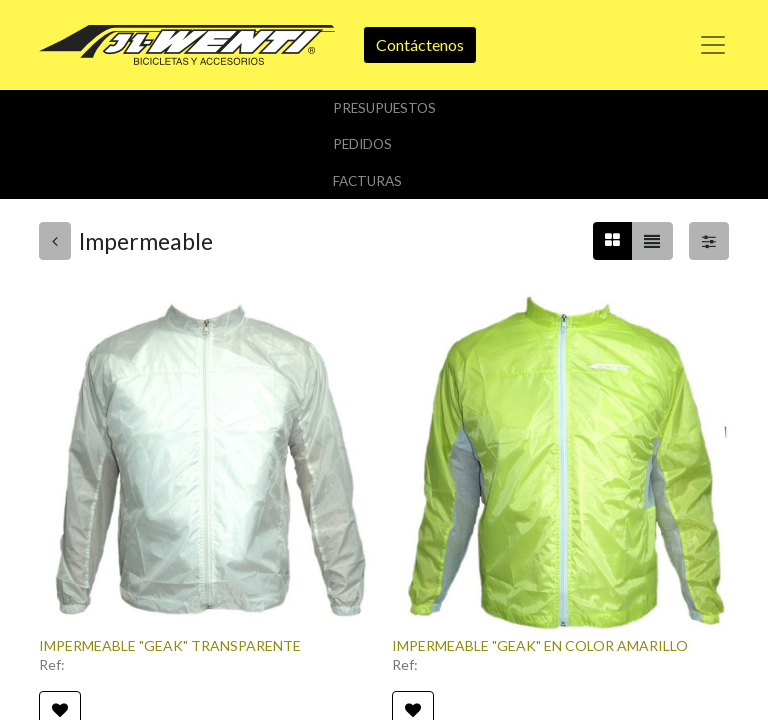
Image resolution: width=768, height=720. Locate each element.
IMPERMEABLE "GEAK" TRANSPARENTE (170, 645)
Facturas (367, 181)
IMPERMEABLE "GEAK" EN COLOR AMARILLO (540, 645)
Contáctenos (420, 44)
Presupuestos (384, 108)
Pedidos (362, 144)
